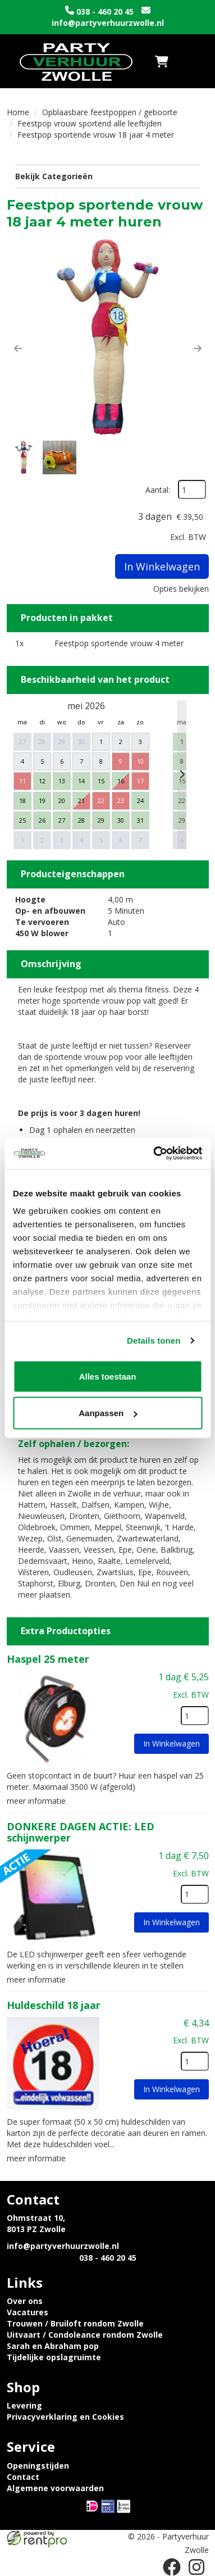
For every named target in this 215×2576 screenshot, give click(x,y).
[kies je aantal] (195, 1715)
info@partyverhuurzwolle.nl (108, 22)
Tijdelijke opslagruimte (54, 2357)
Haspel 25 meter (48, 1659)
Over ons (25, 2301)
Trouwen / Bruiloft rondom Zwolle (75, 2323)
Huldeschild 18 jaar (53, 2005)
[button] (18, 348)
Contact (23, 2476)
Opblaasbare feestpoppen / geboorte (109, 112)
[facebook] (171, 2567)
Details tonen (153, 1340)
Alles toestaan (107, 1376)
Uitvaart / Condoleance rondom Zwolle (85, 2334)
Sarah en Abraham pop (53, 2346)
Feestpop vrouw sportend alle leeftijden (89, 123)
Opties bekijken (181, 588)
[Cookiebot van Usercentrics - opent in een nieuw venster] (154, 1153)
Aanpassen (108, 1413)
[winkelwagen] (161, 61)
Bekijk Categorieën (107, 176)
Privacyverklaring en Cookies (65, 2416)
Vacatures (27, 2312)
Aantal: (157, 489)
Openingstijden (38, 2465)
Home (18, 112)
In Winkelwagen (162, 566)
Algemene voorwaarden (55, 2488)
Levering (24, 2405)
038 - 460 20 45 (105, 11)
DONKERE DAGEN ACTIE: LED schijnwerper (80, 1832)
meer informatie (36, 1800)
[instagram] (196, 2567)
